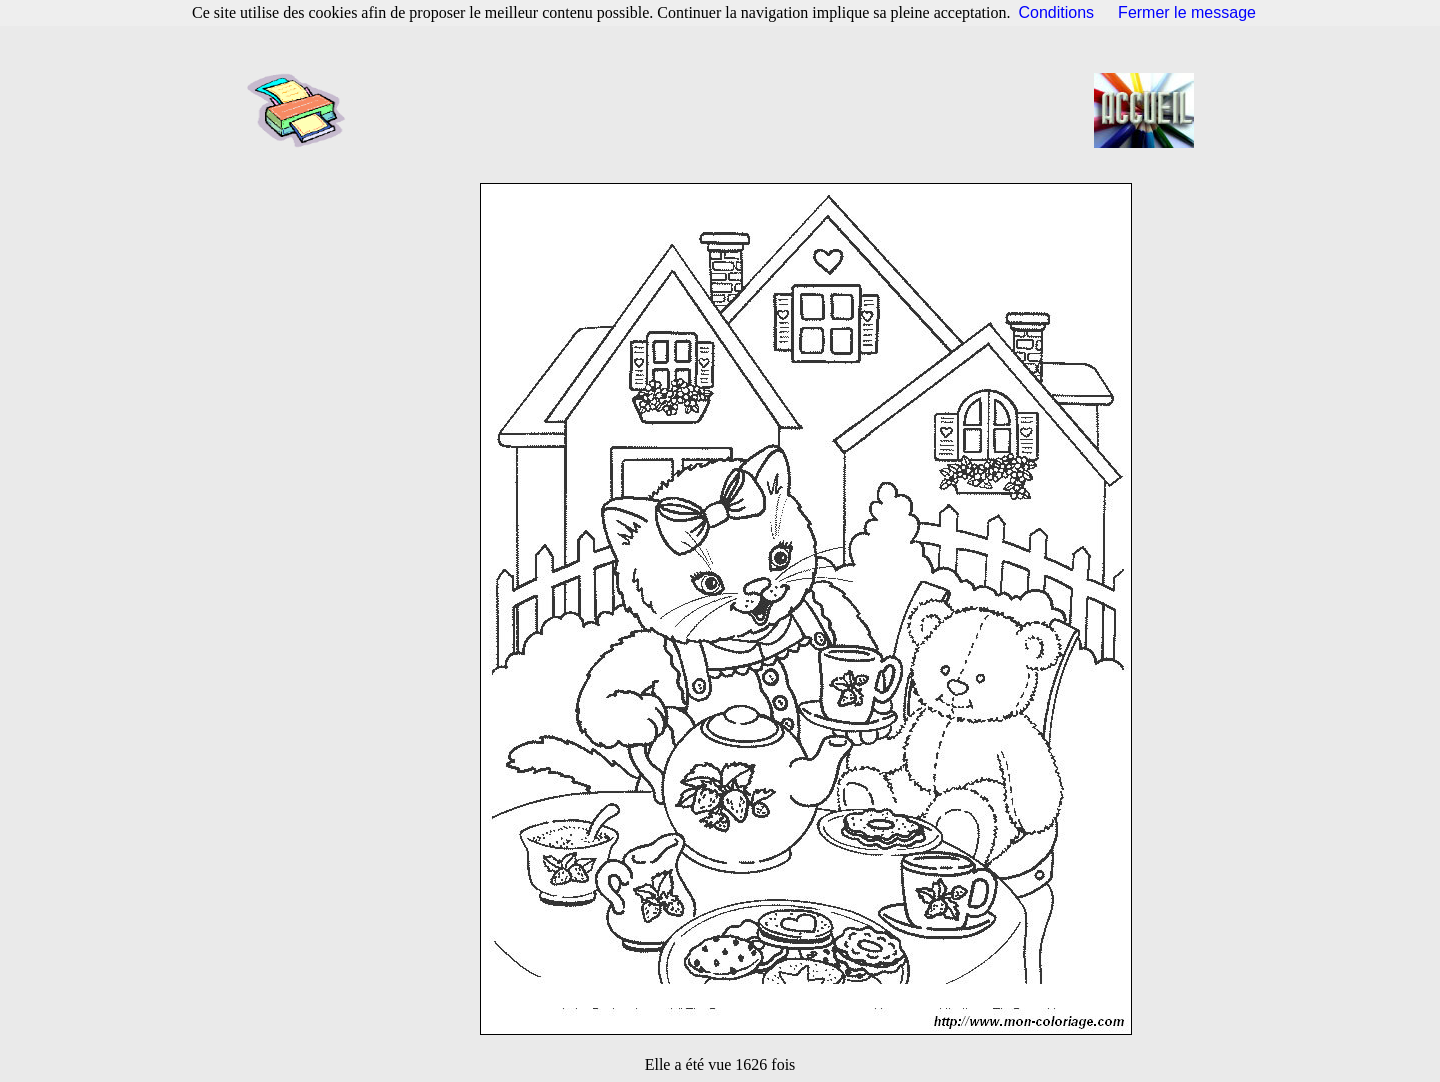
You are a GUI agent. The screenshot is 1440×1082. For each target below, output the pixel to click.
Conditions (1057, 12)
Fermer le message (1187, 12)
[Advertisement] (726, 110)
